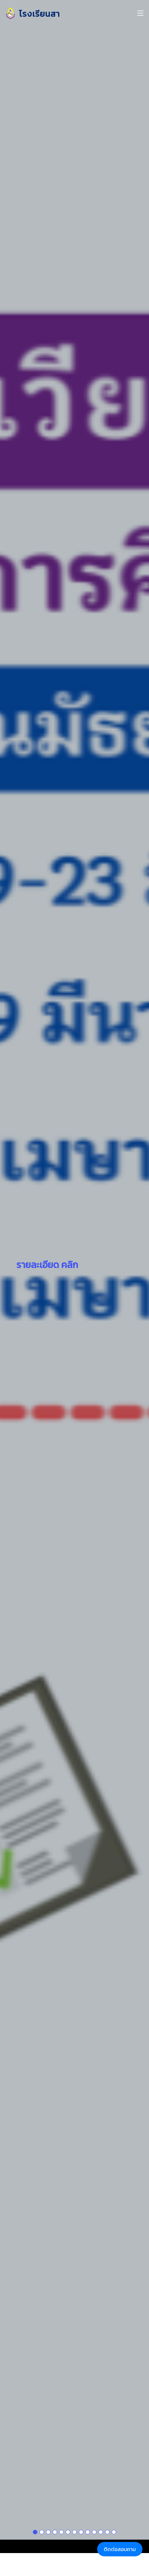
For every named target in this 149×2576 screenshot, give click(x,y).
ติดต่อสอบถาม (120, 2549)
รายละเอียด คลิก (47, 1243)
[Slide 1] (35, 2488)
